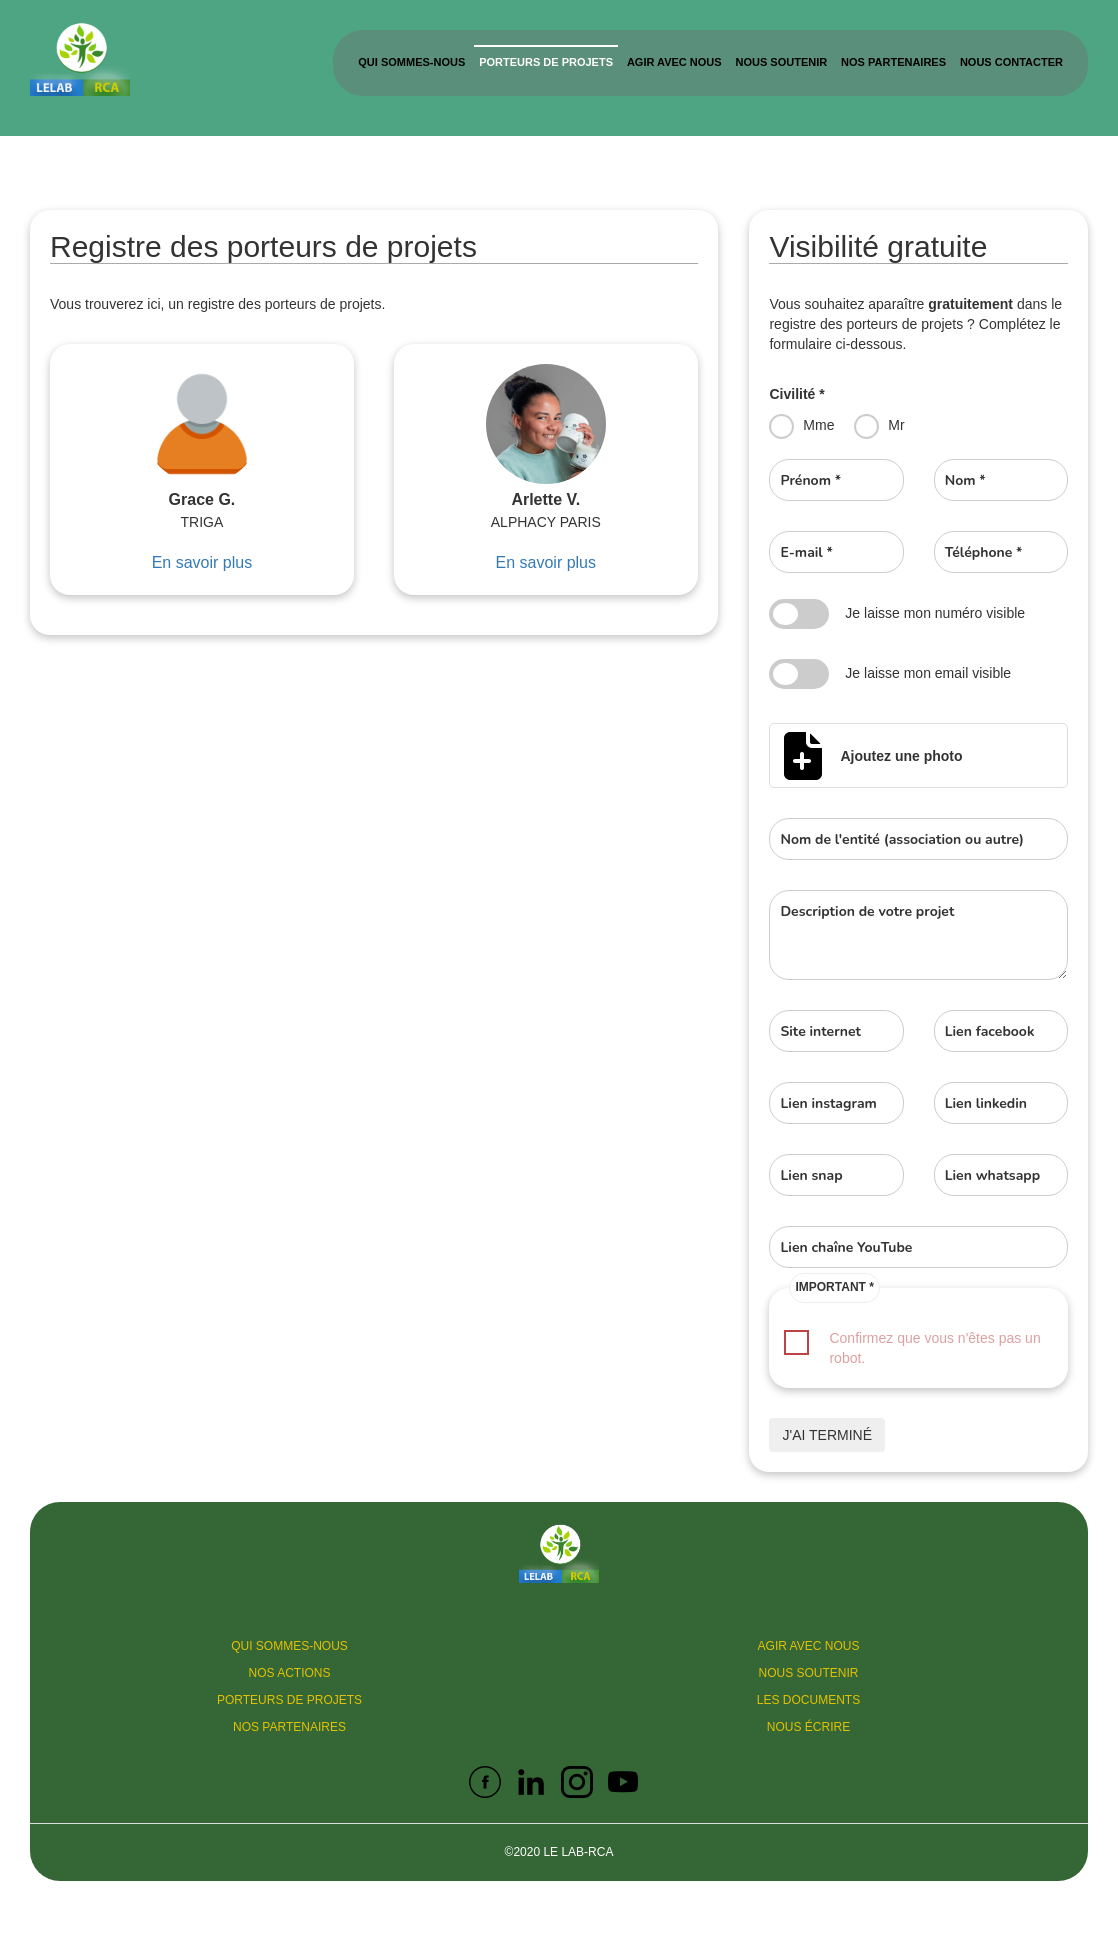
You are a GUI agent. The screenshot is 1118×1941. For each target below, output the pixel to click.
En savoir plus (202, 562)
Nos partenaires (893, 62)
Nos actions (289, 1673)
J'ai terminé (827, 1435)
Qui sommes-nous (411, 62)
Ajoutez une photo (901, 756)
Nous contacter (1011, 62)
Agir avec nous (674, 62)
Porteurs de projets (546, 62)
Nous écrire (808, 1727)
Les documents (808, 1700)
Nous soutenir (782, 62)
